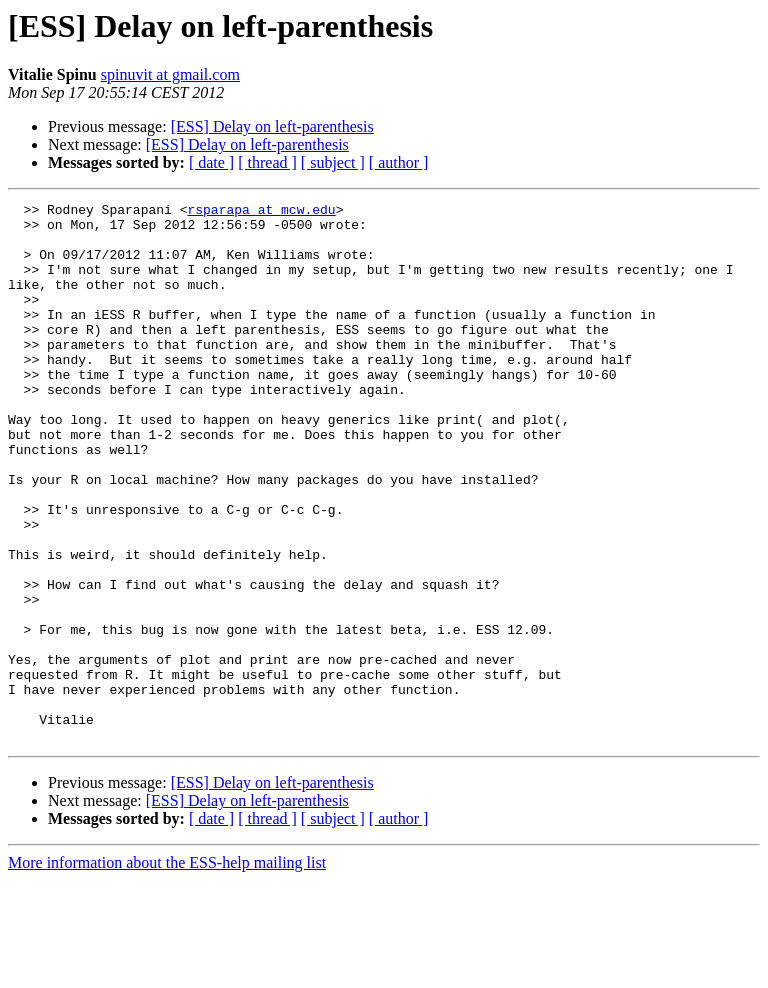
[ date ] (211, 162)
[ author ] (399, 162)
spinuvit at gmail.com (170, 74)
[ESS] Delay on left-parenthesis (272, 126)
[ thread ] (267, 162)
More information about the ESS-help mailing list (167, 970)
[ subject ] (333, 162)
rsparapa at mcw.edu (261, 212)
